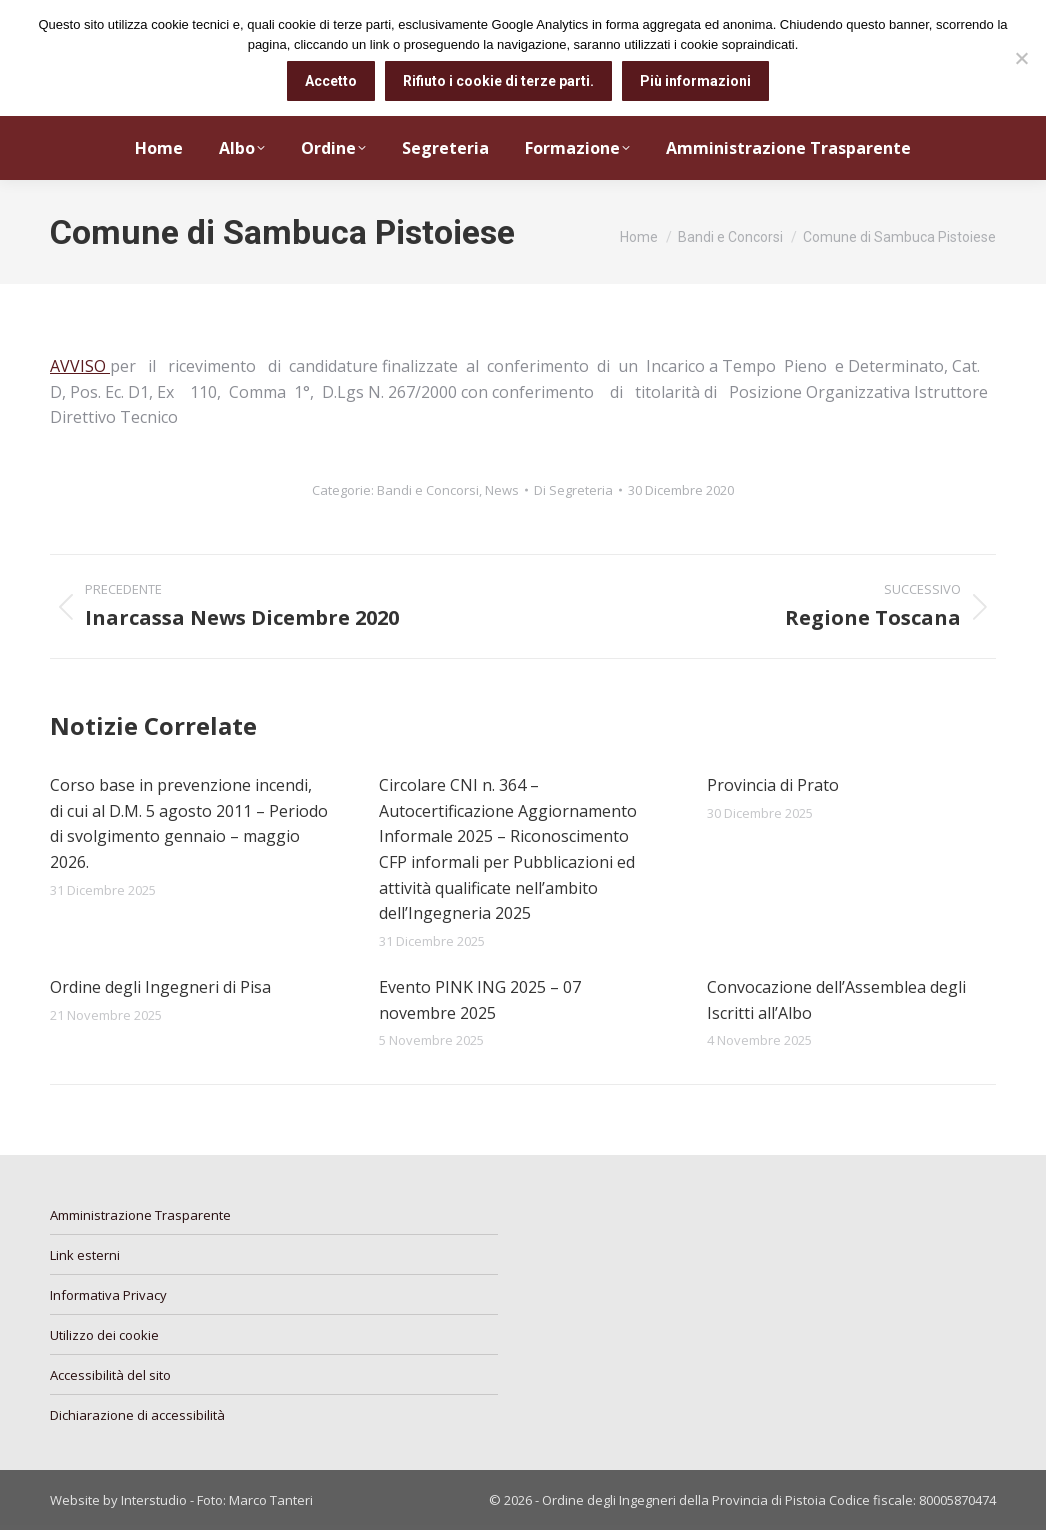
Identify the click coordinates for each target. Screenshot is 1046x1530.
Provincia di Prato (773, 785)
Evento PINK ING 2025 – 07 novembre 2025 (480, 1000)
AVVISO (80, 366)
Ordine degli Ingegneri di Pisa (160, 987)
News (502, 490)
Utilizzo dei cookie (104, 1335)
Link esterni (85, 1255)
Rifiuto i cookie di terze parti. (498, 81)
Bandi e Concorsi (428, 490)
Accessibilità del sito (110, 1375)
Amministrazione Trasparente (140, 1215)
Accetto (331, 81)
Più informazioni (695, 81)
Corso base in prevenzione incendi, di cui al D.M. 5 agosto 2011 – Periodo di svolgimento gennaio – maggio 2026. (189, 823)
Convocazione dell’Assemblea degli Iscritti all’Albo (836, 1000)
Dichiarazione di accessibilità (137, 1415)
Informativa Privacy (108, 1295)
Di (573, 490)
